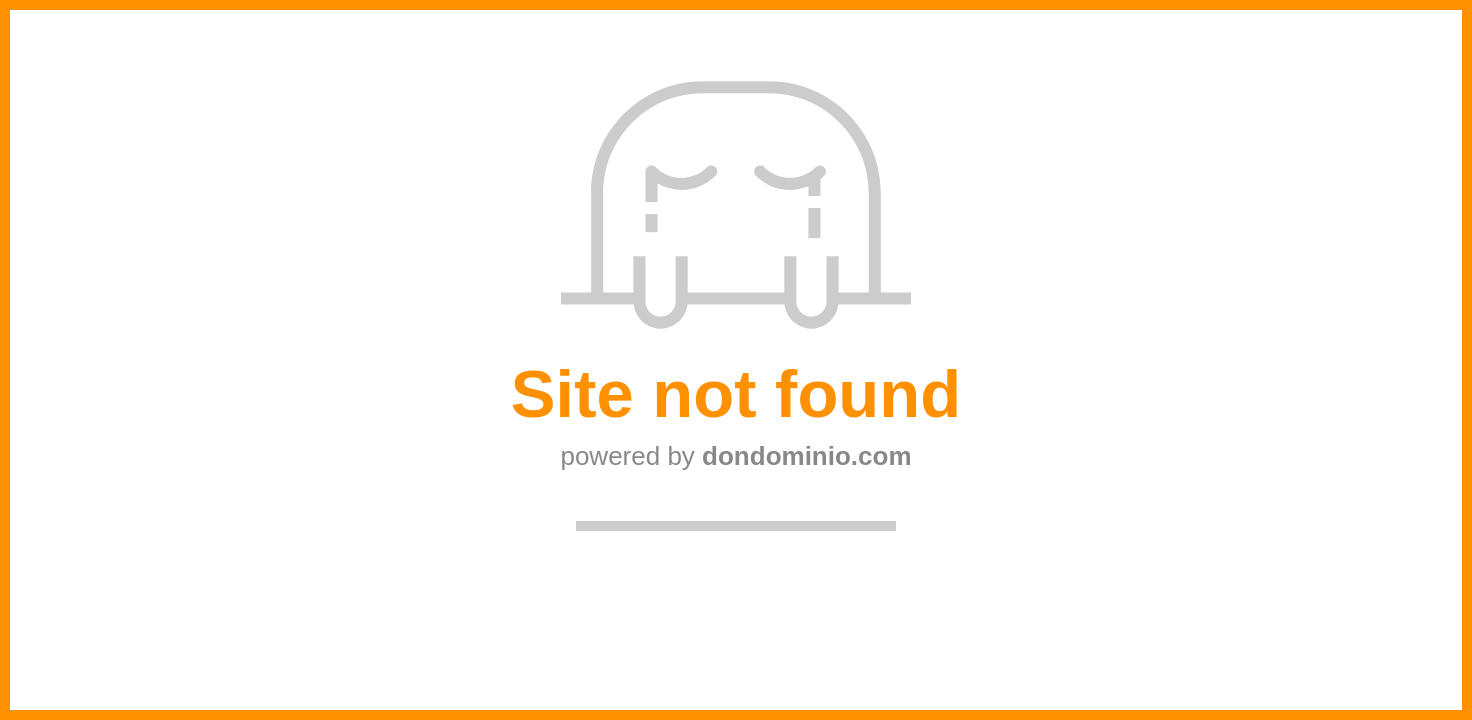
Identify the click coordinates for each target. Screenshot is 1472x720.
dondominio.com (806, 456)
